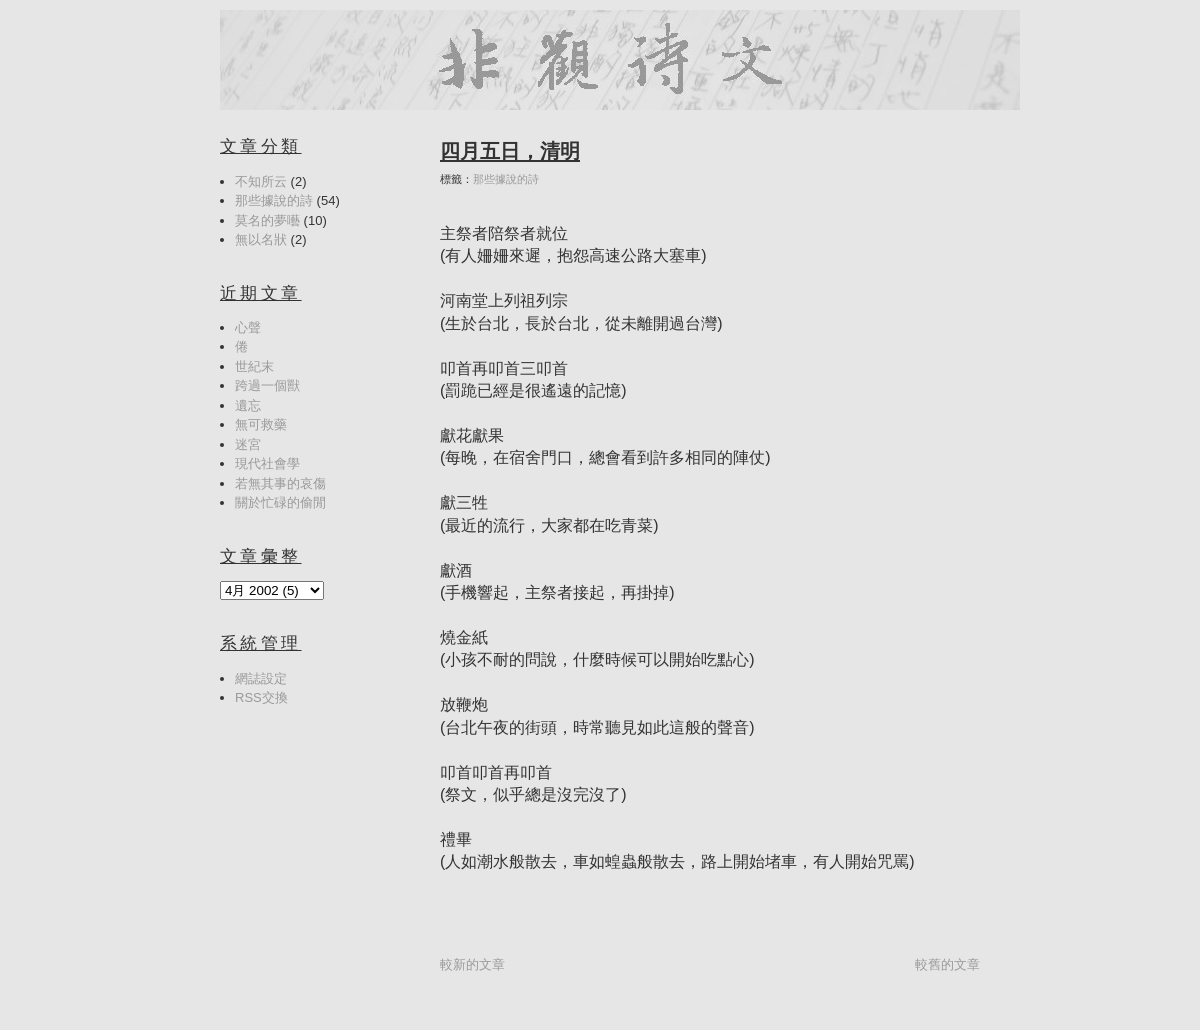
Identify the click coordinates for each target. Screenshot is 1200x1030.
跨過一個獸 (267, 385)
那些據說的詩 (506, 179)
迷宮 (248, 444)
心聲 (248, 327)
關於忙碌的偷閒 (280, 502)
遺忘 (248, 405)
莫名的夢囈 (267, 220)
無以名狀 (261, 239)
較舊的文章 (947, 964)
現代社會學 (267, 463)
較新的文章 (472, 964)
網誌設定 (261, 678)
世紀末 (254, 366)
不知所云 (261, 181)
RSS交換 (261, 697)
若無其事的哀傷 (280, 483)
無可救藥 (261, 424)
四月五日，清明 (510, 151)
